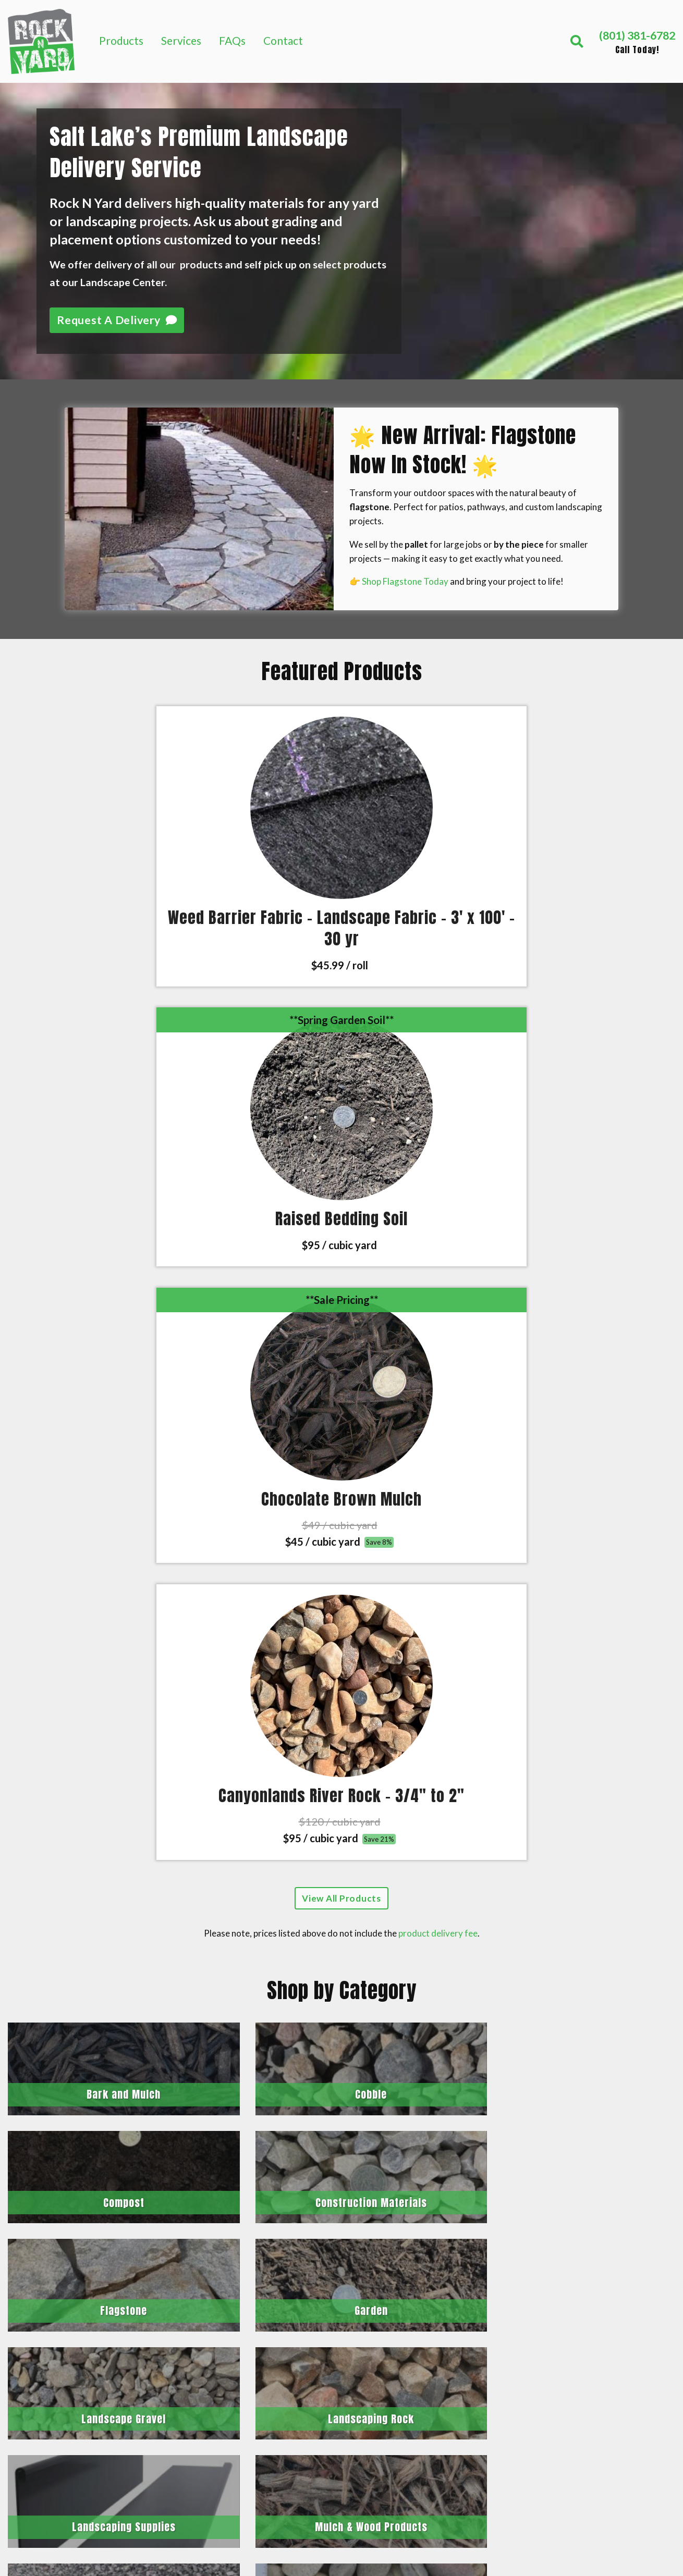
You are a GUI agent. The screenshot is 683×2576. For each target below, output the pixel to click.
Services (181, 40)
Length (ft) (228, 2139)
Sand (597, 2308)
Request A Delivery (117, 320)
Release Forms (620, 2452)
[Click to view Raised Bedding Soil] (256, 781)
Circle (367, 2099)
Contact (283, 40)
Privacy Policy (619, 2476)
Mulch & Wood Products (621, 2279)
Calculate (241, 2203)
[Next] (672, 1862)
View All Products (341, 1014)
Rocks (600, 2332)
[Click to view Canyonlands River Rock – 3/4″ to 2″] (597, 781)
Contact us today (269, 2416)
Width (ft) (227, 2112)
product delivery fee (438, 1049)
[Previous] (11, 1862)
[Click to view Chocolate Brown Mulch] (427, 781)
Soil (595, 2356)
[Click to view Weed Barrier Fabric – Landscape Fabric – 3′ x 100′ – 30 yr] (85, 781)
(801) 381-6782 (59, 2297)
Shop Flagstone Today (405, 581)
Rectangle (326, 2099)
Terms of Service (625, 2500)
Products (121, 40)
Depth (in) (226, 2165)
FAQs (232, 40)
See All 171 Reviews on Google (341, 1975)
